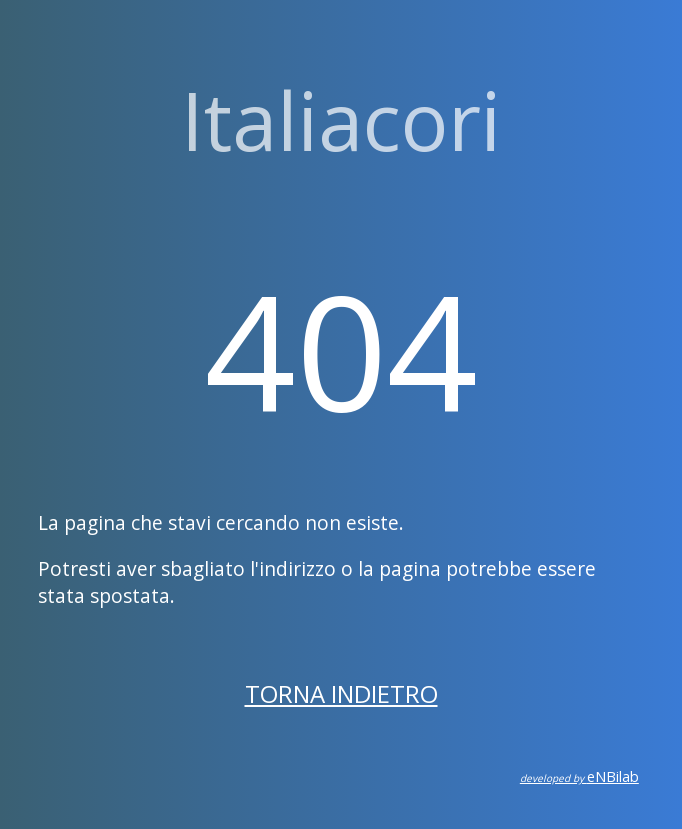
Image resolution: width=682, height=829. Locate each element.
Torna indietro (341, 693)
